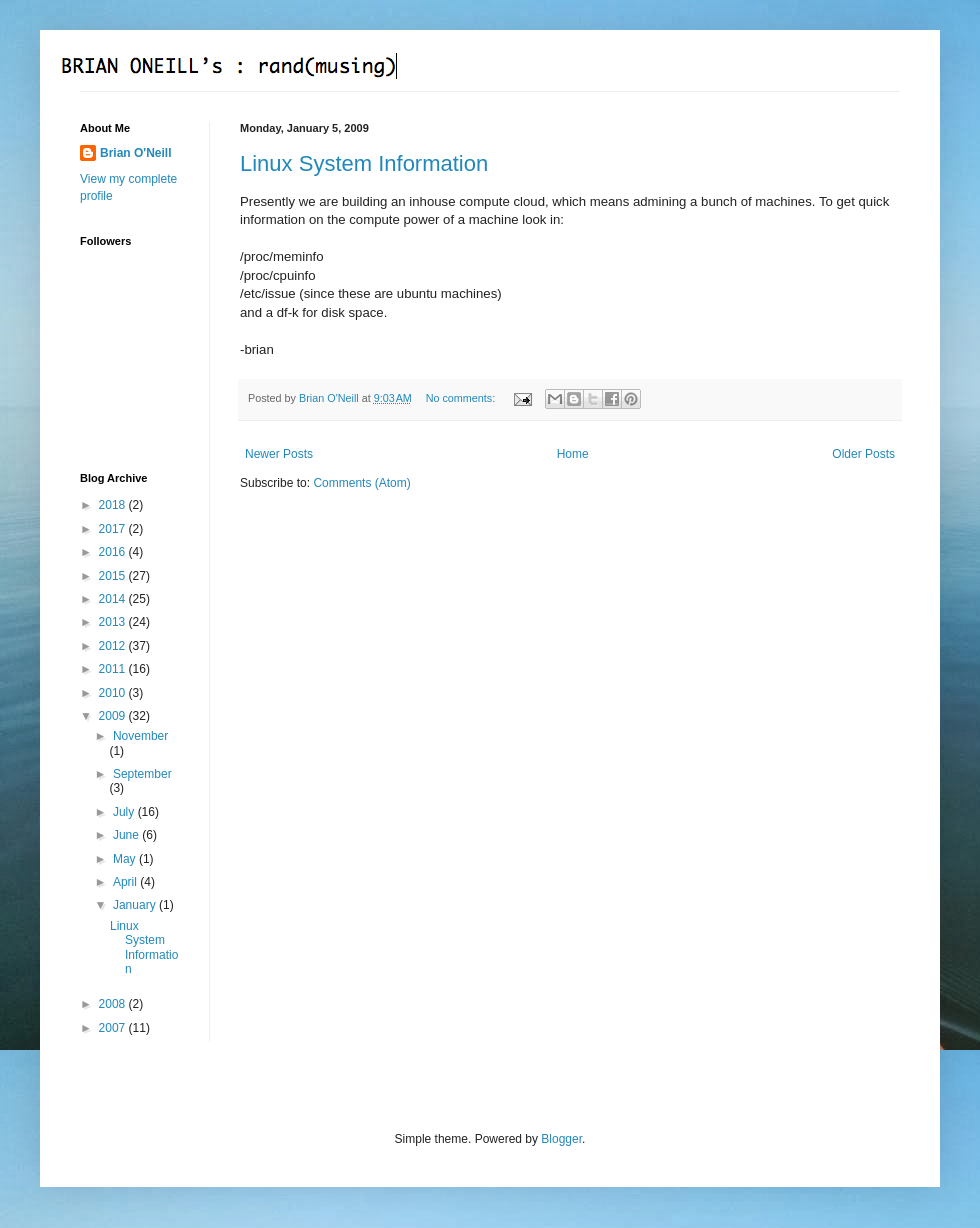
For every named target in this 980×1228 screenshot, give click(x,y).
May (126, 859)
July (125, 812)
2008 (114, 1004)
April (126, 882)
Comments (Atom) (361, 483)
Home (573, 454)
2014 (114, 599)
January (136, 905)
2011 (114, 669)
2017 (114, 529)
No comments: (462, 398)
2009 (114, 716)
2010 (114, 693)
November (140, 736)
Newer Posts (279, 454)
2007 (114, 1028)
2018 (114, 505)
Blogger (561, 1139)
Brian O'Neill (136, 153)
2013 (114, 622)
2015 (114, 576)
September (142, 774)
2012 (114, 646)
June (127, 835)
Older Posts (863, 454)
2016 (114, 552)
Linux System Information (364, 163)
